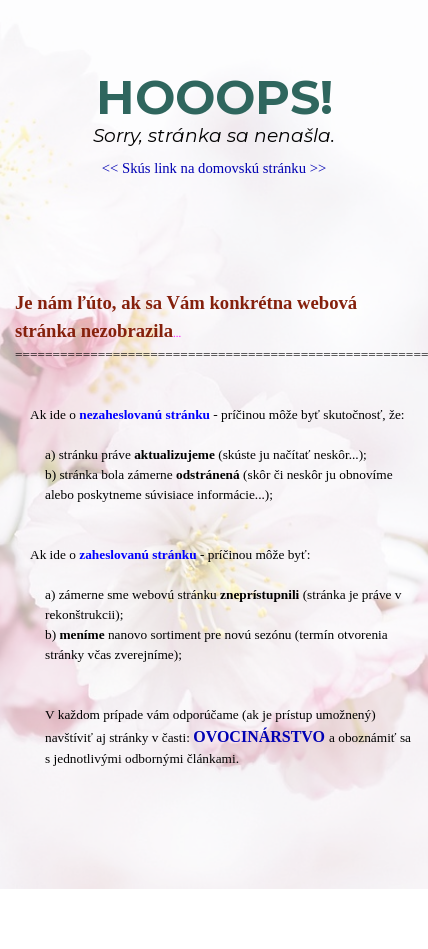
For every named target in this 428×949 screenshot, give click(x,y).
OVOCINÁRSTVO (259, 736)
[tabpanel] (214, 124)
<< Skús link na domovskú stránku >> (214, 168)
